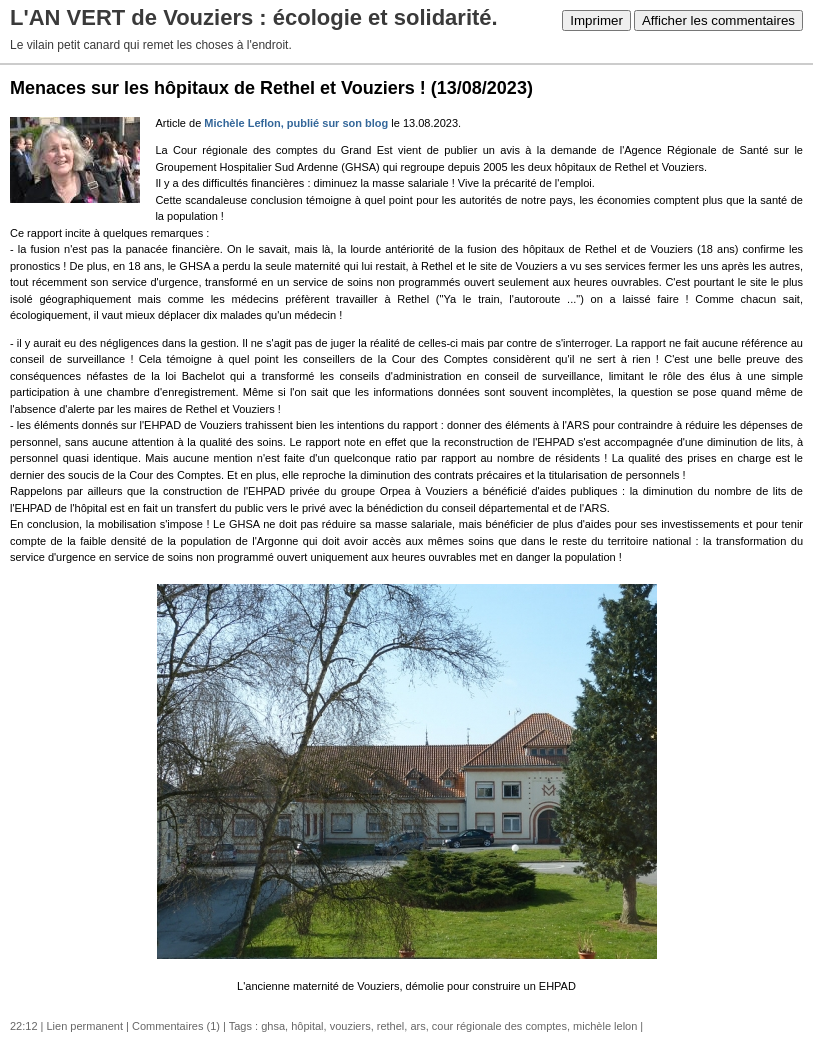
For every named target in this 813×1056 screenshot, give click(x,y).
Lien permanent (85, 1026)
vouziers (350, 1026)
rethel (391, 1026)
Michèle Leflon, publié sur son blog (297, 123)
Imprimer (596, 20)
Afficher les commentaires (718, 20)
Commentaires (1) (176, 1026)
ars (417, 1026)
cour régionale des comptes (499, 1026)
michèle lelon (605, 1026)
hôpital (307, 1026)
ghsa (273, 1026)
